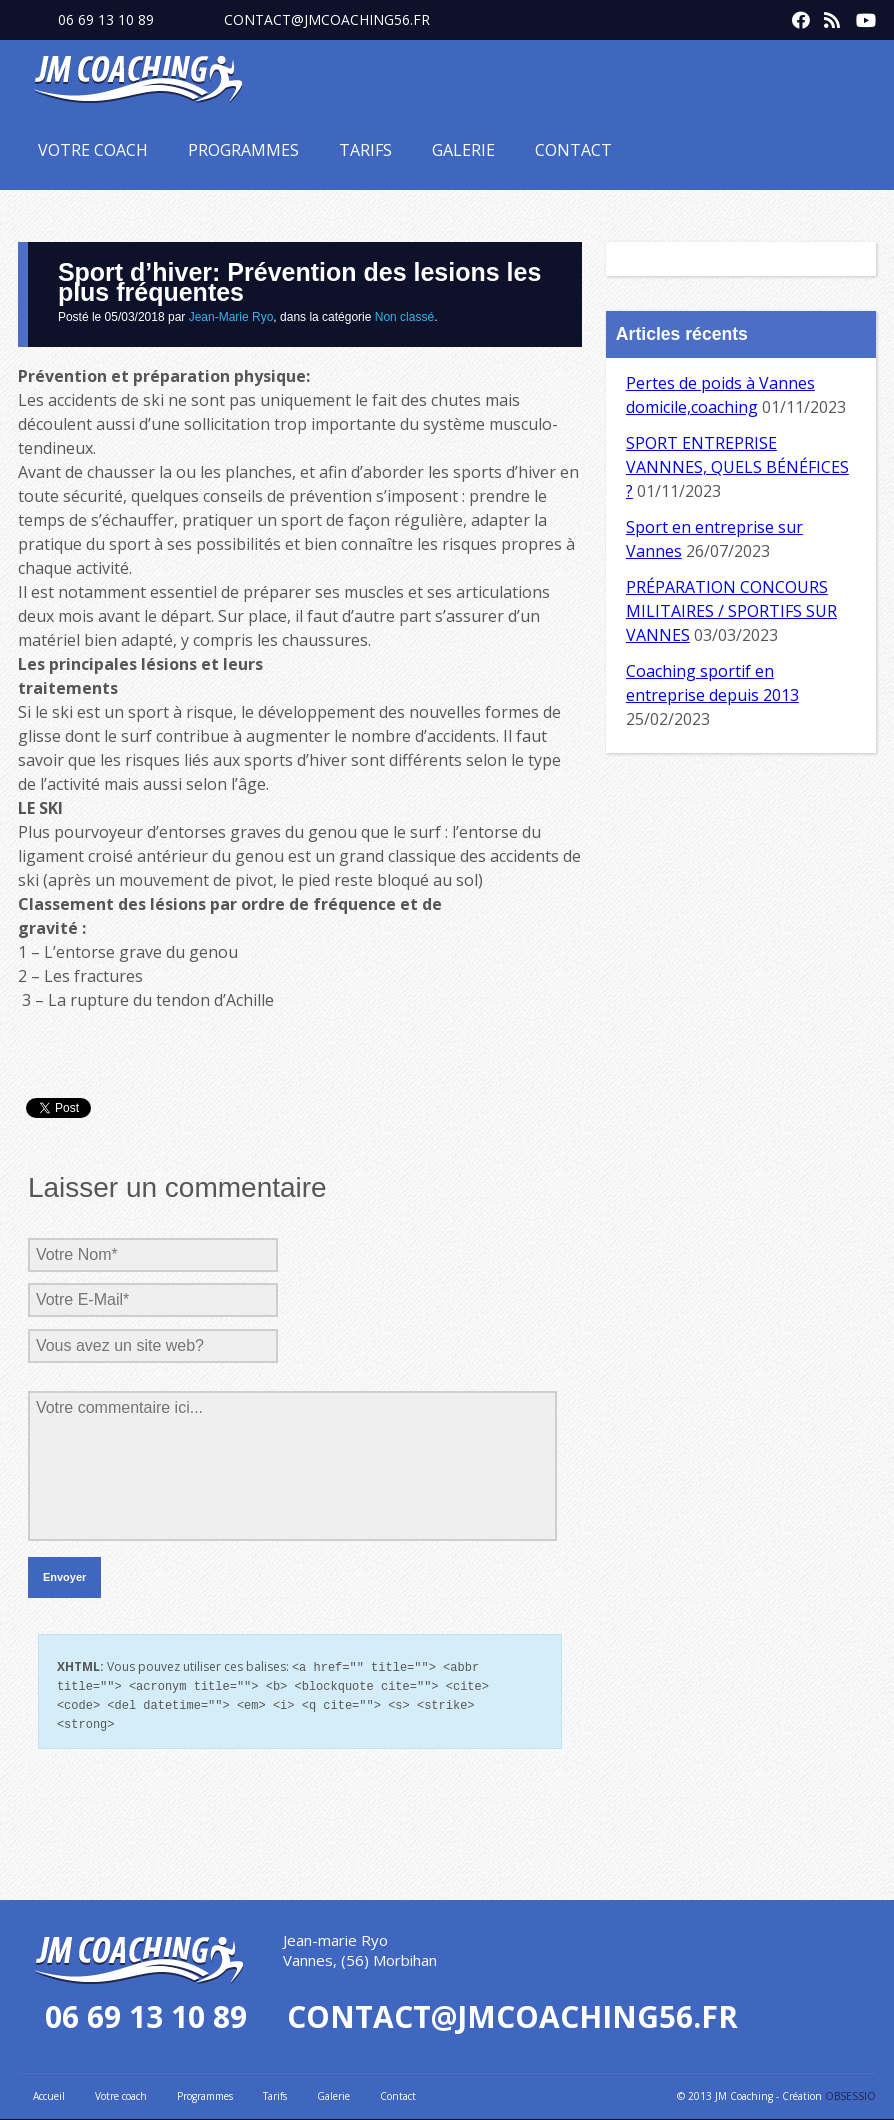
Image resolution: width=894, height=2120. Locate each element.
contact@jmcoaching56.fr (327, 19)
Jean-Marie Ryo (231, 317)
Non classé (404, 317)
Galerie (463, 150)
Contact (573, 150)
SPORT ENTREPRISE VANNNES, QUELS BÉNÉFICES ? (737, 467)
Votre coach (93, 150)
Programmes (243, 150)
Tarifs (365, 150)
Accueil (49, 2092)
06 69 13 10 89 (106, 19)
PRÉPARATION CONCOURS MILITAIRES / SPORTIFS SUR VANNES (731, 611)
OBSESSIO (850, 2092)
